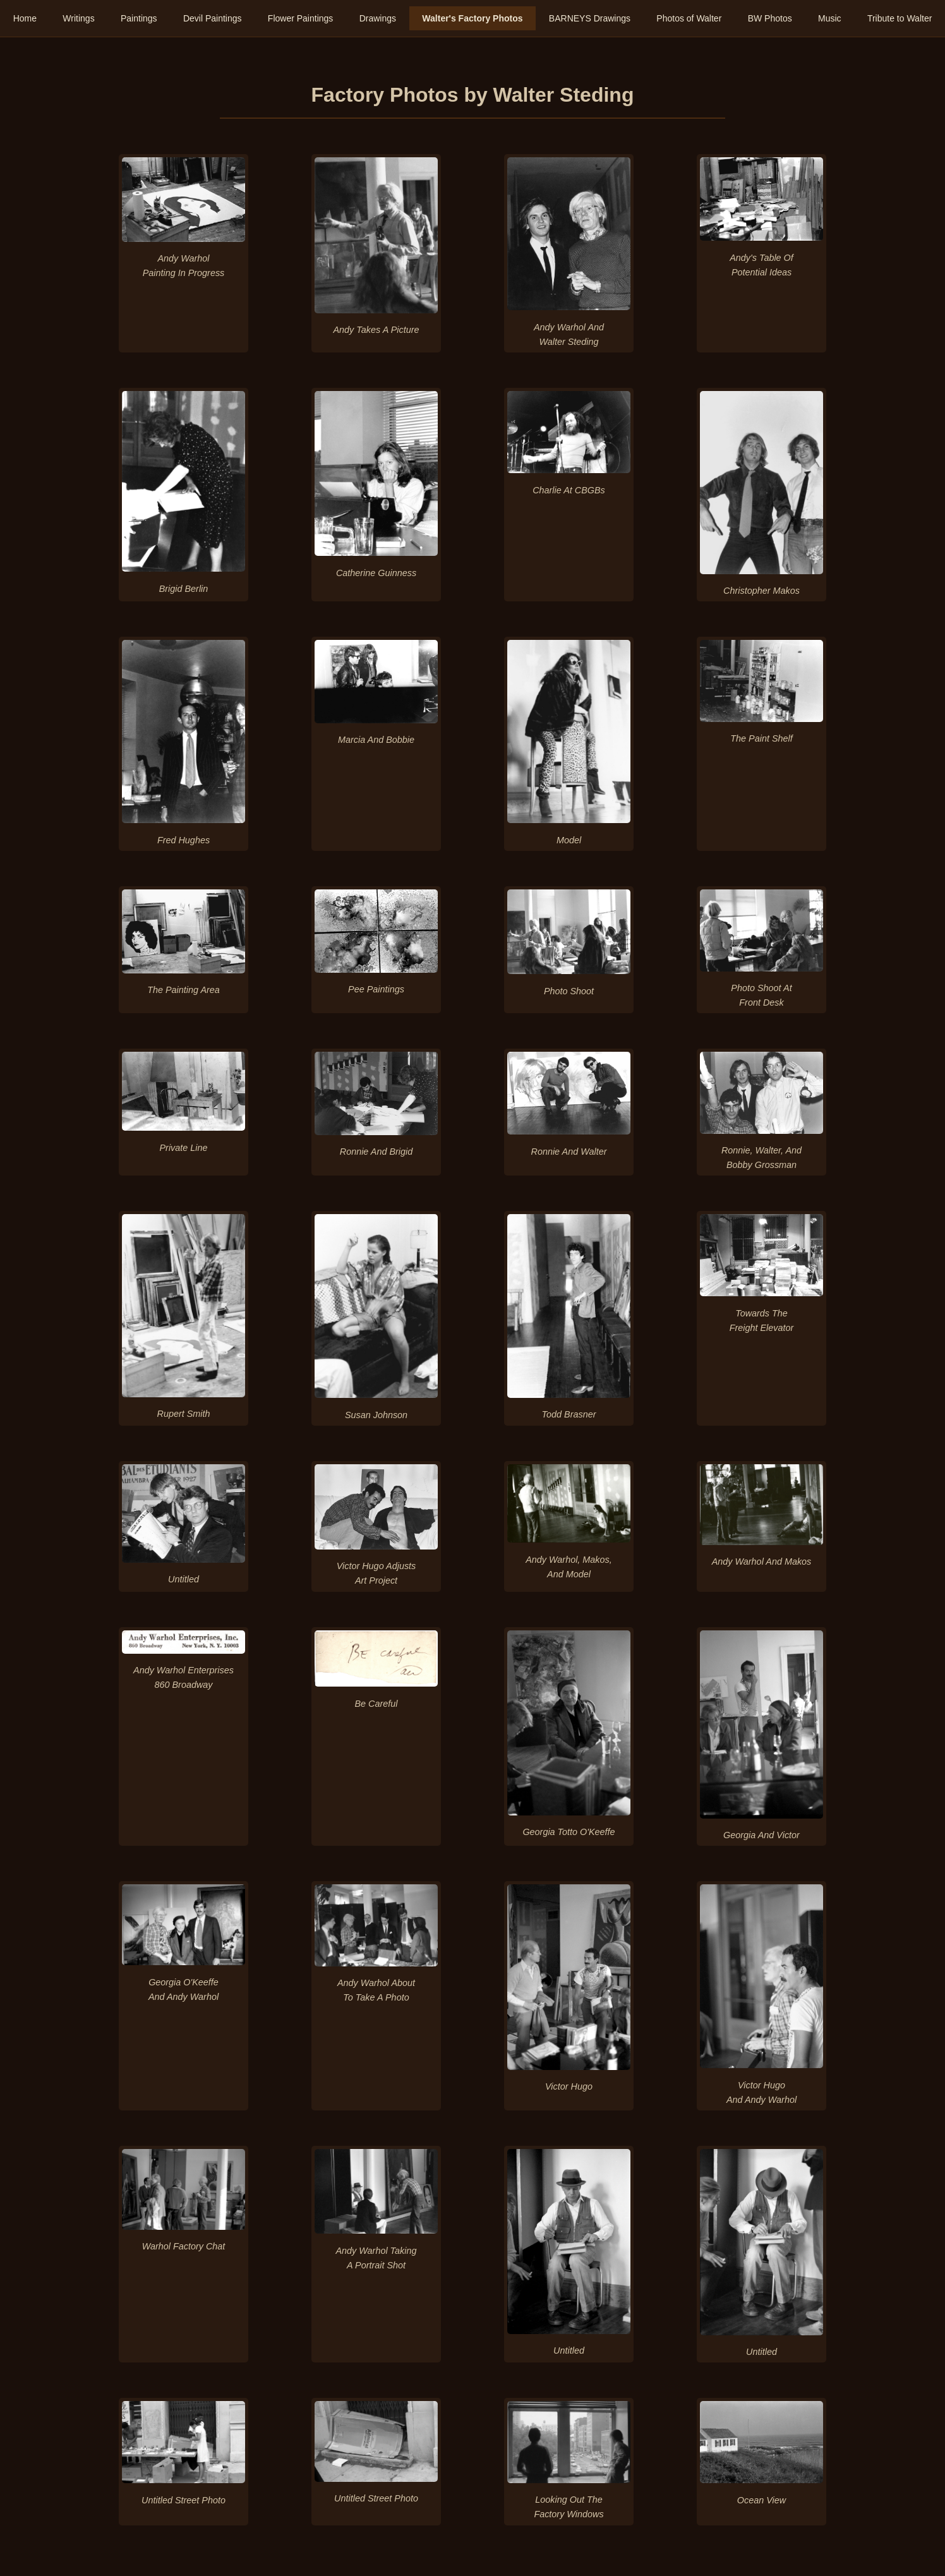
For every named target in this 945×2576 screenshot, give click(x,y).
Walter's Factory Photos (472, 18)
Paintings (139, 18)
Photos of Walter (688, 18)
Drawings (377, 18)
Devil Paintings (212, 18)
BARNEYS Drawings (589, 18)
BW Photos (770, 18)
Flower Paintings (301, 18)
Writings (78, 18)
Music (829, 18)
